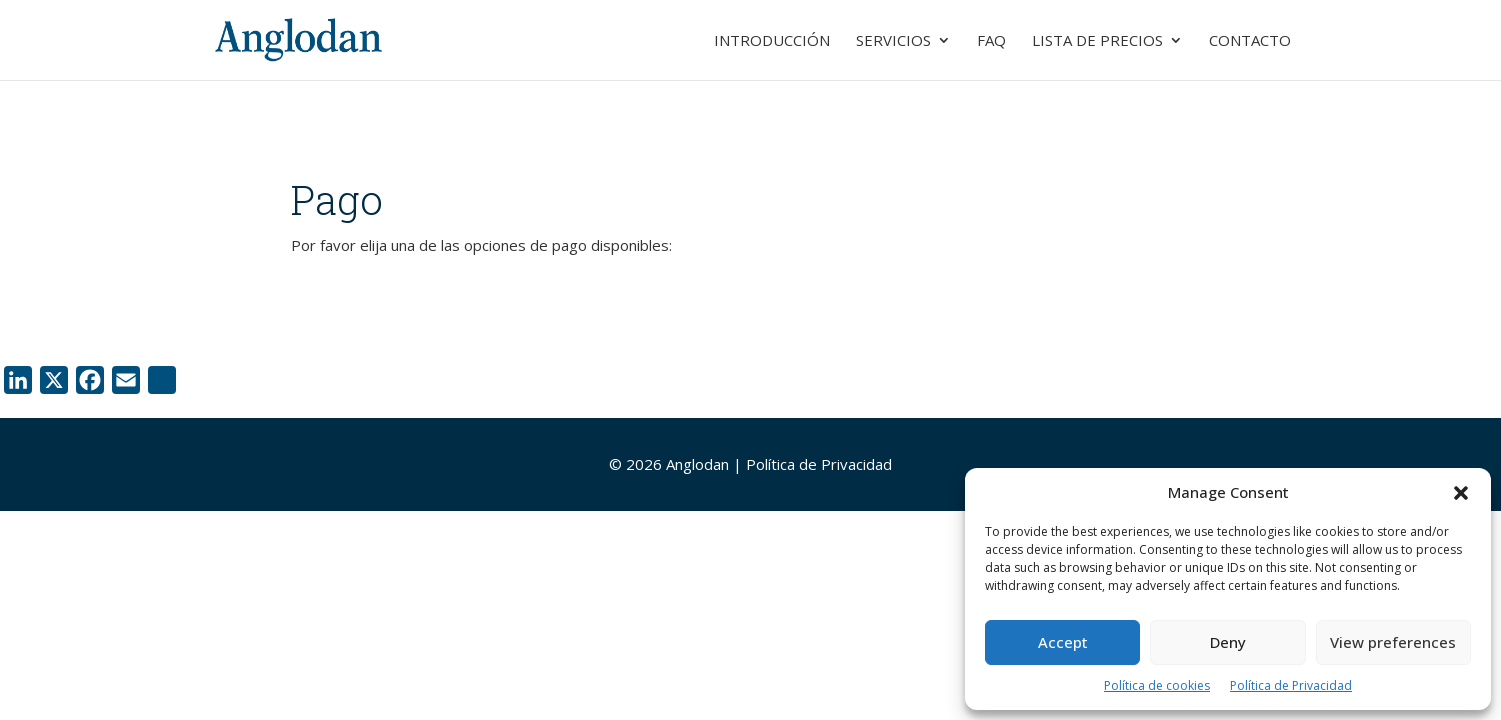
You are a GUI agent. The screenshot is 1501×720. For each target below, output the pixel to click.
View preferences (1393, 642)
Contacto (1250, 41)
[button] (1461, 493)
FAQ (991, 41)
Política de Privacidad (1291, 685)
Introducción (772, 41)
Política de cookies (1157, 685)
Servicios (893, 41)
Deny (1228, 642)
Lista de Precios (1097, 41)
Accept (1063, 642)
